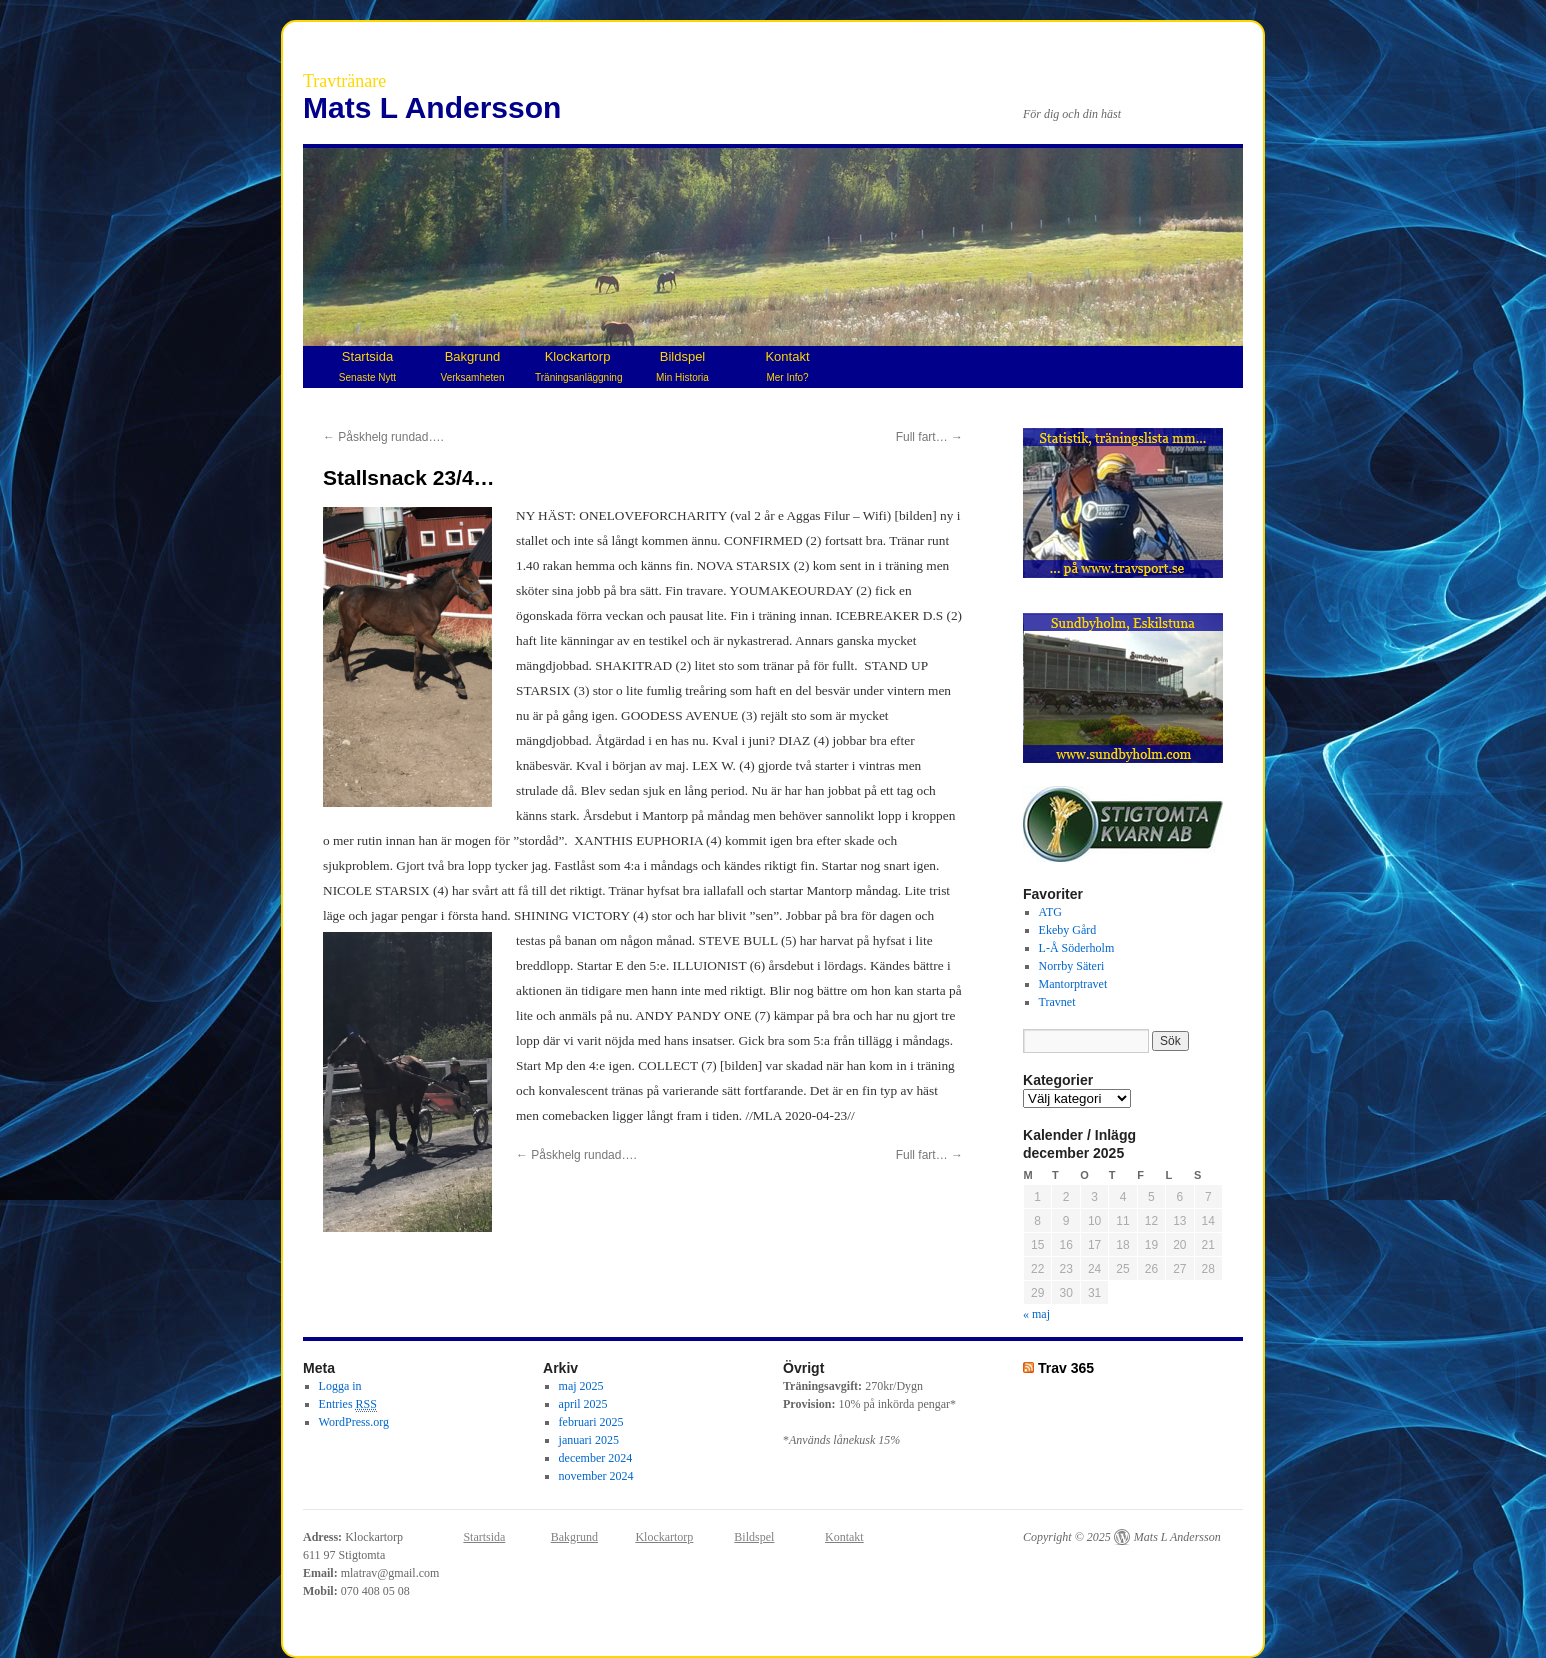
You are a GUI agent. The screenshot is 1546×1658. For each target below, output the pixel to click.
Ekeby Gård (1068, 930)
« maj (1036, 1314)
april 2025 (583, 1404)
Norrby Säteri (1072, 966)
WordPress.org (354, 1422)
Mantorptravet (1073, 984)
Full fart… (929, 437)
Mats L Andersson (432, 107)
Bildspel (682, 366)
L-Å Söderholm (1077, 948)
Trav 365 (1066, 1368)
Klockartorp (578, 366)
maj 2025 (581, 1386)
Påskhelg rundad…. (383, 437)
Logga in (340, 1386)
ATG (1050, 912)
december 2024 (596, 1458)
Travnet (1057, 1002)
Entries (348, 1404)
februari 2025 (591, 1422)
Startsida (367, 366)
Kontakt (787, 366)
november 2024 (596, 1476)
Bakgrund (473, 366)
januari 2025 (589, 1440)
